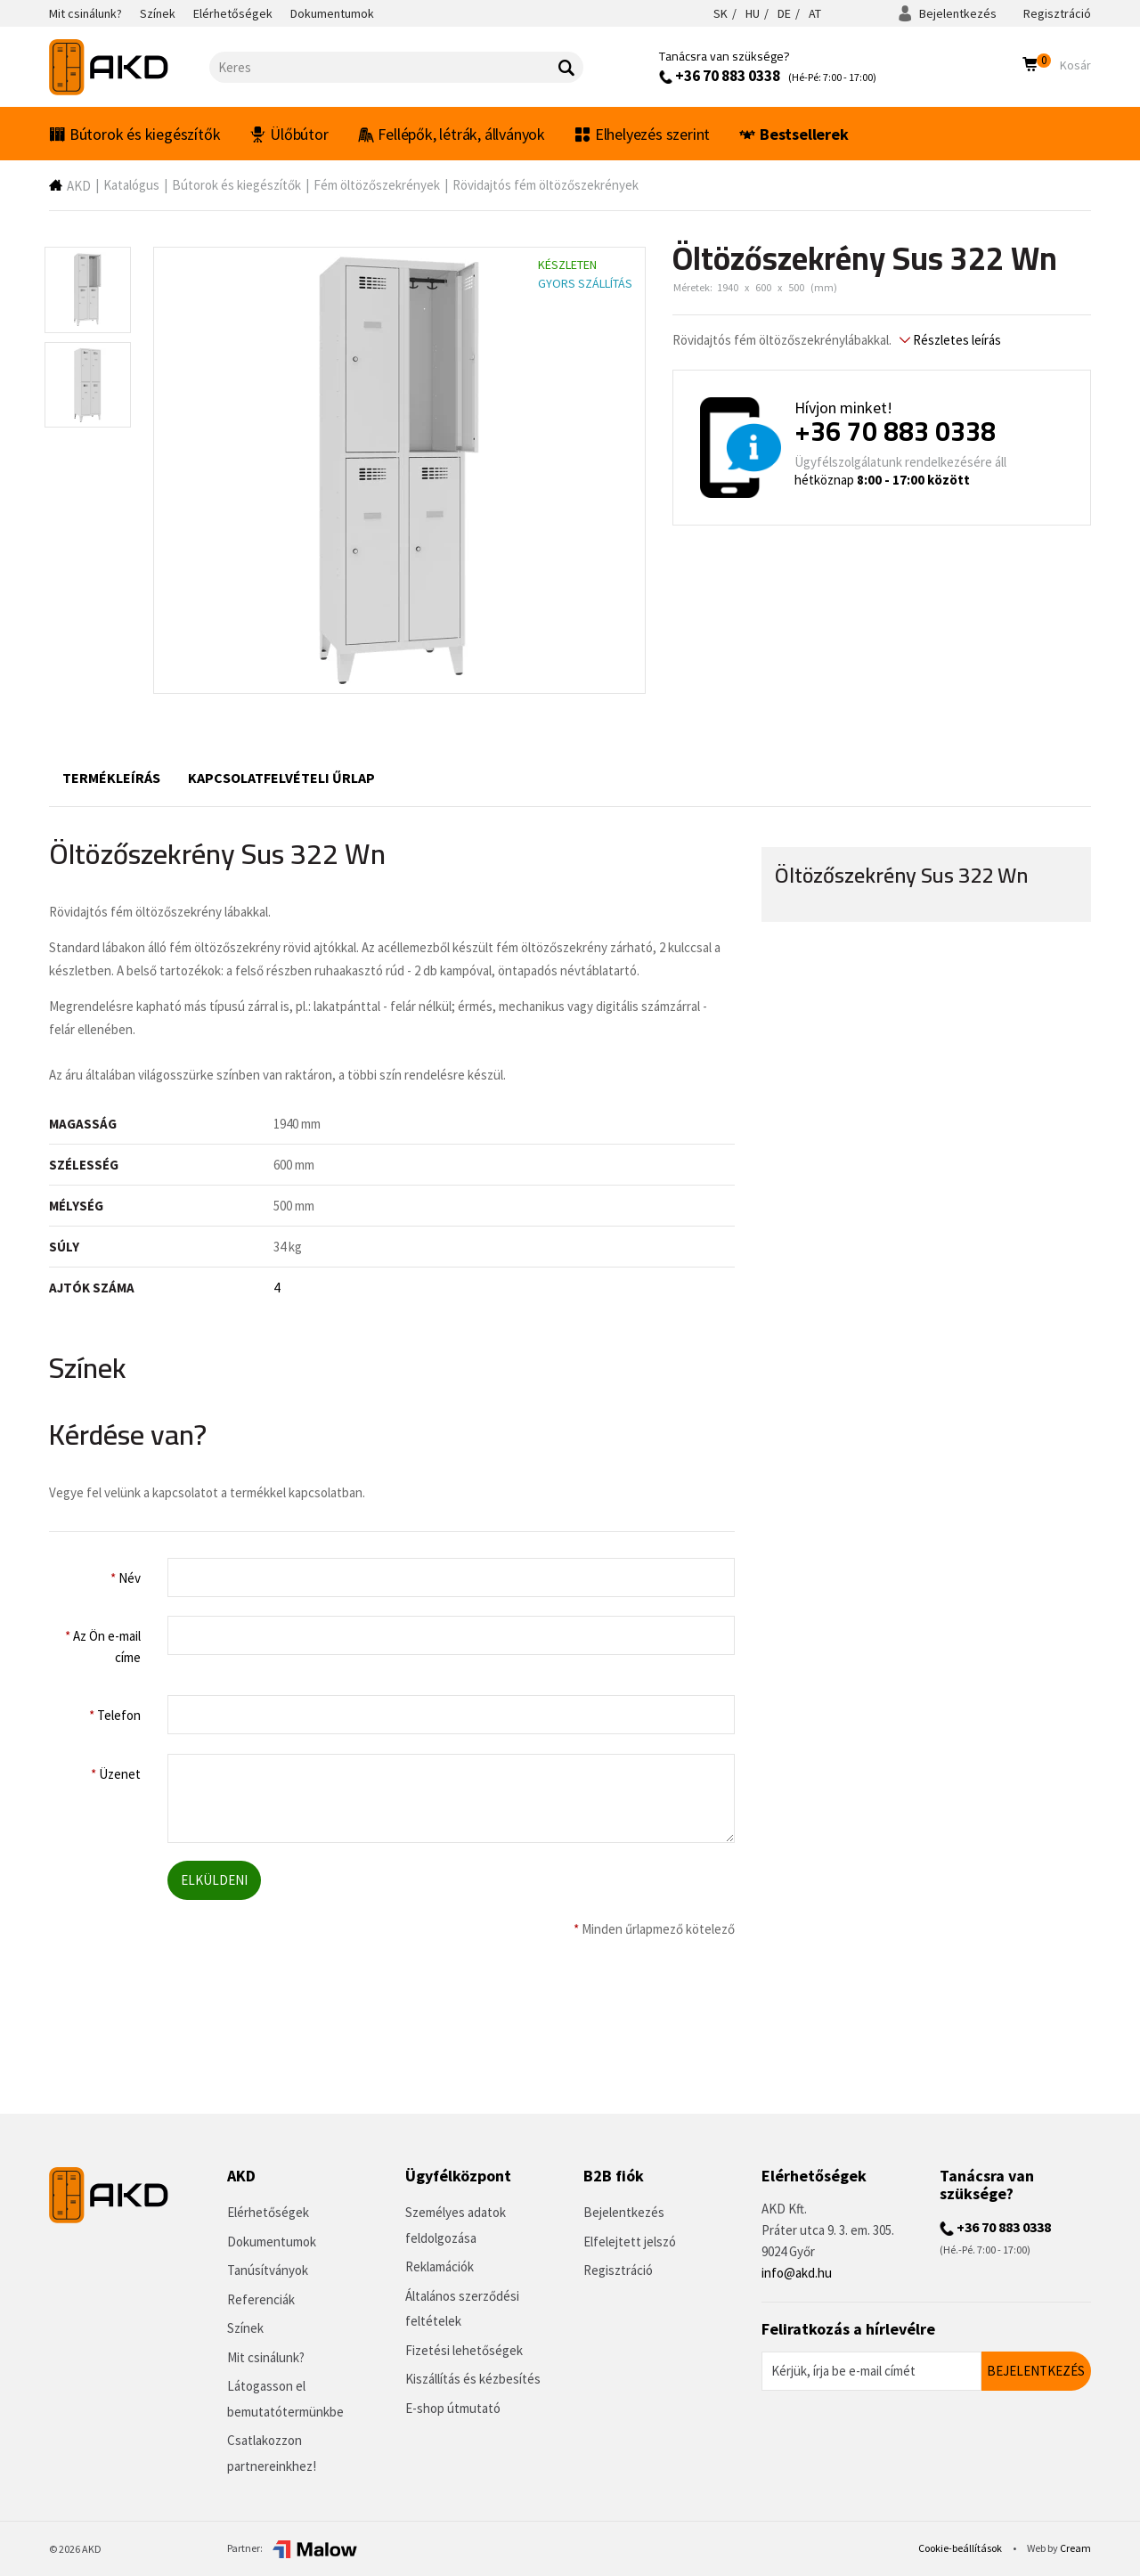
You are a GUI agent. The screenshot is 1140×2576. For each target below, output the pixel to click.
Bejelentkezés (947, 13)
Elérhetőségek (268, 2212)
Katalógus (131, 184)
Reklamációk (439, 2266)
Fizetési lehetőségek (464, 2350)
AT (815, 13)
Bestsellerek (793, 134)
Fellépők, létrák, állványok (451, 134)
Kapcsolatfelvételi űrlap (281, 778)
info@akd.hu (796, 2272)
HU (752, 13)
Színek (245, 2327)
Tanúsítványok (267, 2270)
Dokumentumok (271, 2241)
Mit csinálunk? (266, 2357)
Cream (1075, 2548)
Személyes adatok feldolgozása (455, 2225)
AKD (79, 185)
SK (720, 13)
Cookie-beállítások (961, 2548)
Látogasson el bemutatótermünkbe (285, 2398)
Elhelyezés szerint (642, 134)
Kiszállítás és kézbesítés (473, 2378)
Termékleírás (111, 778)
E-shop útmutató (453, 2408)
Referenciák (261, 2299)
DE (784, 13)
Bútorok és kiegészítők (134, 134)
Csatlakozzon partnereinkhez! (271, 2453)
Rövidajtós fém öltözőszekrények (545, 184)
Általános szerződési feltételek (462, 2308)
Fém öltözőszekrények (377, 184)
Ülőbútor (288, 134)
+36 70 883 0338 (719, 76)
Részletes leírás (950, 339)
